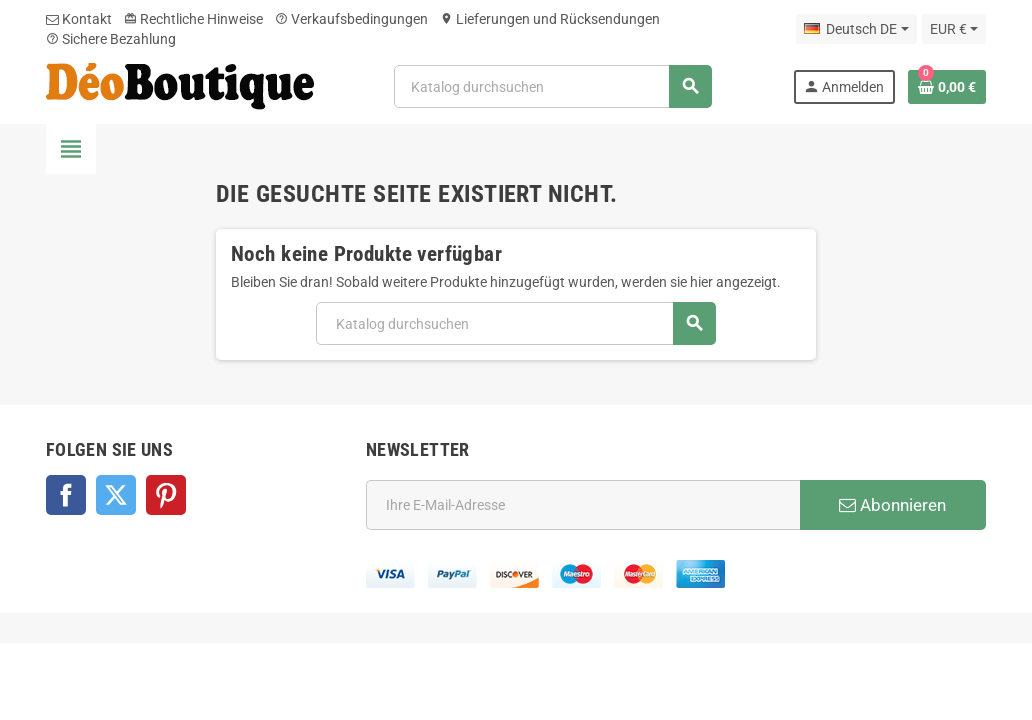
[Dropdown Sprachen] (856, 29)
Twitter (116, 495)
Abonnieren (892, 505)
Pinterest (166, 495)
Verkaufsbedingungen (351, 19)
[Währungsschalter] (954, 29)
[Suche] (552, 86)
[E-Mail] (583, 505)
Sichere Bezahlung (111, 39)
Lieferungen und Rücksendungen (550, 19)
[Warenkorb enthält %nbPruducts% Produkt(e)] (947, 87)
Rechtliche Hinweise (193, 19)
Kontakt (79, 19)
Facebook (66, 495)
